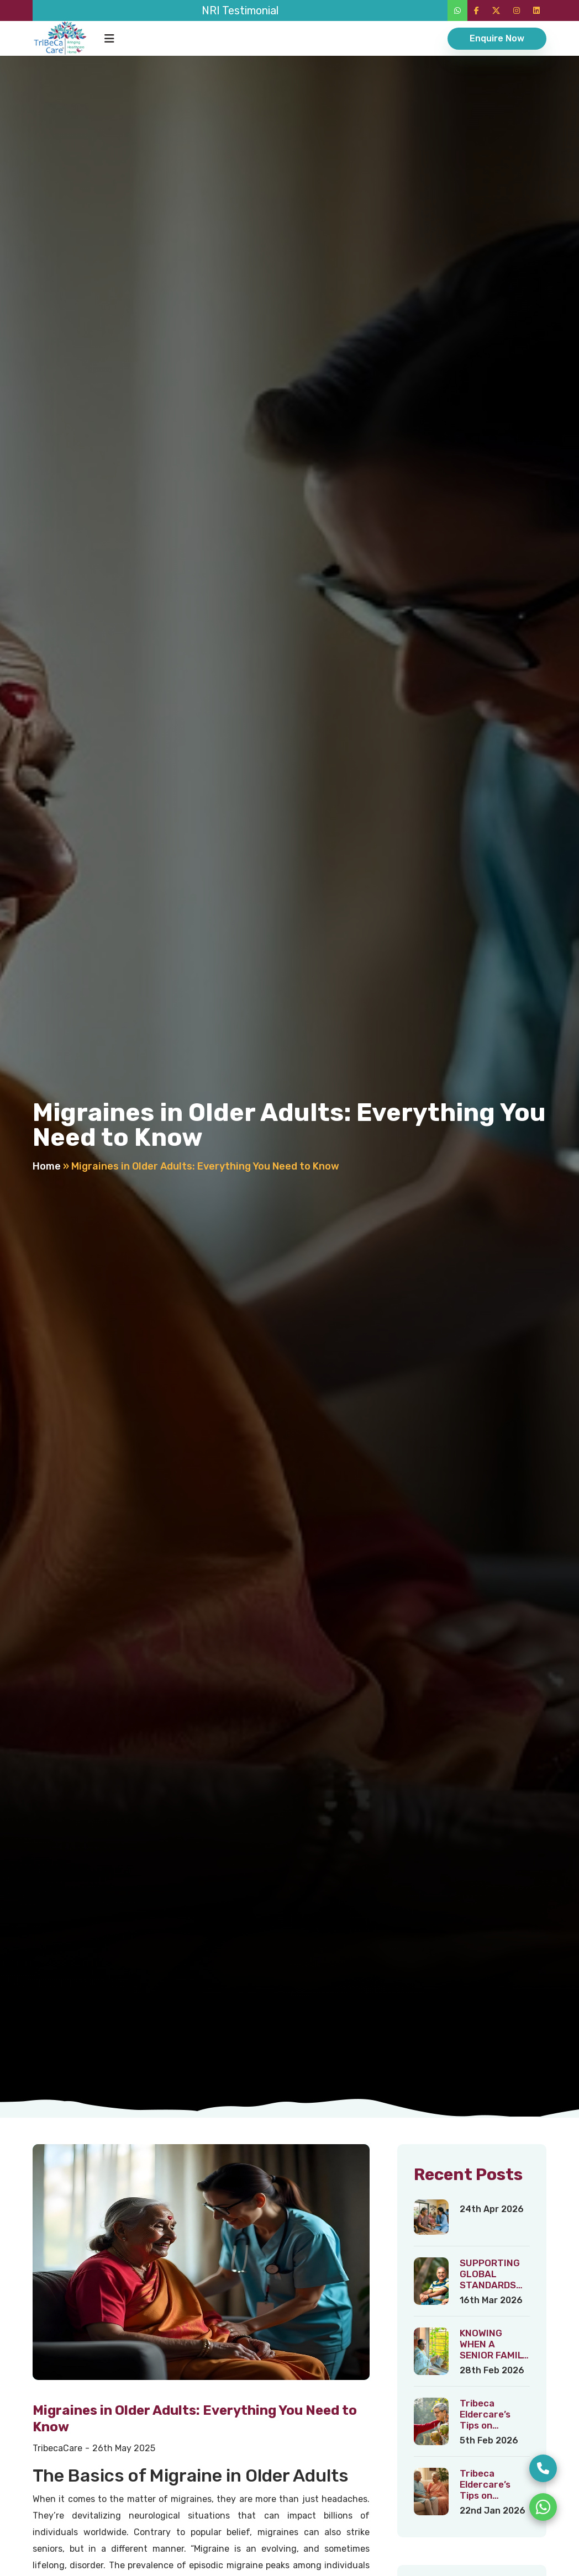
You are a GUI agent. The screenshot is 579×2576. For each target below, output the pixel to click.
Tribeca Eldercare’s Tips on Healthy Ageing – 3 (494, 2425)
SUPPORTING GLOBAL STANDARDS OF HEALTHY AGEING (490, 2285)
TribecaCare (57, 2448)
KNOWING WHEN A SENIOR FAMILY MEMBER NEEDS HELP (494, 2355)
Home (47, 1166)
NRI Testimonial (240, 10)
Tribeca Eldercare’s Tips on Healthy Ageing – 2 (494, 2495)
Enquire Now (497, 38)
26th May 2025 (123, 2448)
